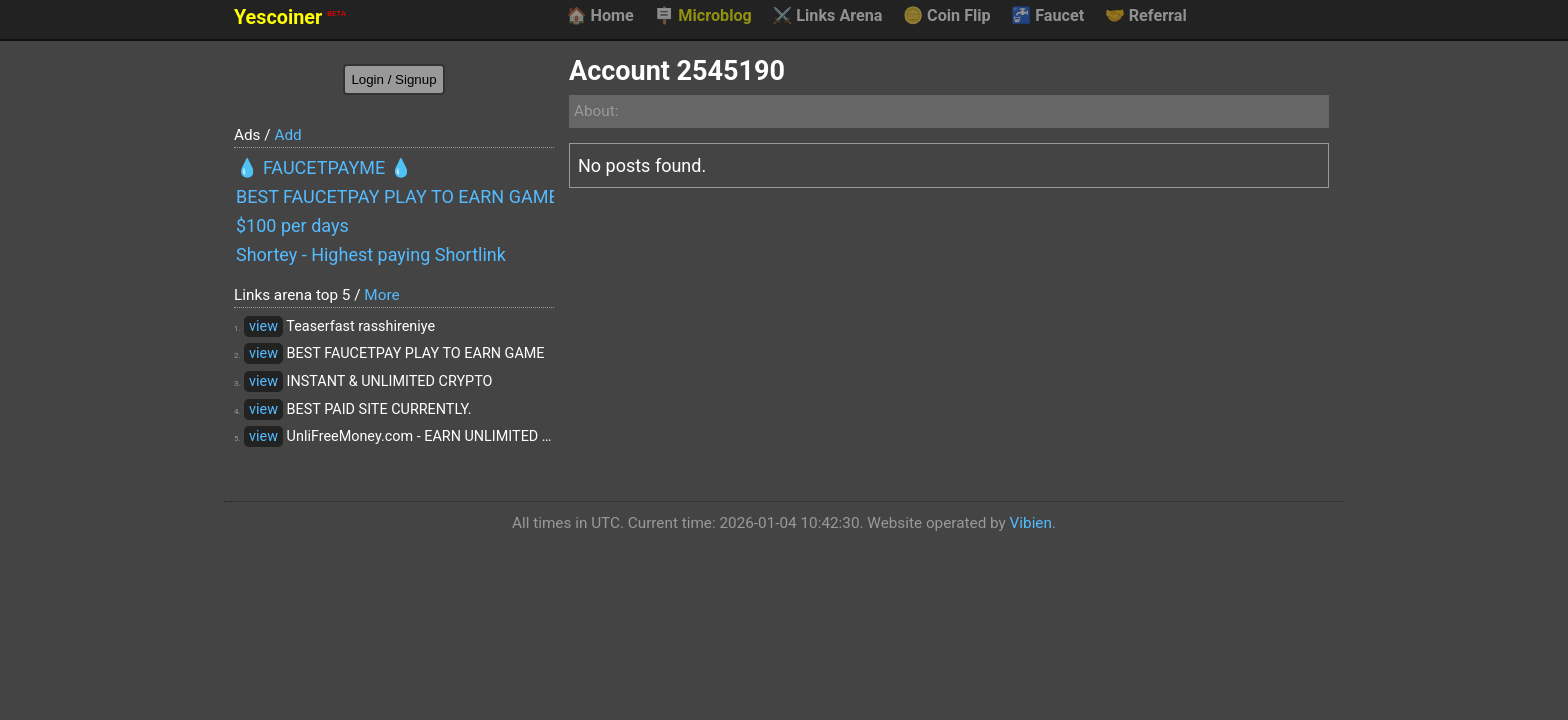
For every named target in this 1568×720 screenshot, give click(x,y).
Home (599, 16)
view (263, 326)
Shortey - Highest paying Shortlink (371, 254)
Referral (1146, 16)
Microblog (703, 16)
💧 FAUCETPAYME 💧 (324, 167)
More (381, 295)
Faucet (1047, 16)
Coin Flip (947, 16)
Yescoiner (290, 17)
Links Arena (827, 16)
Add (287, 135)
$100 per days (292, 225)
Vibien (1031, 523)
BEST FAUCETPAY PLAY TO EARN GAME (395, 196)
